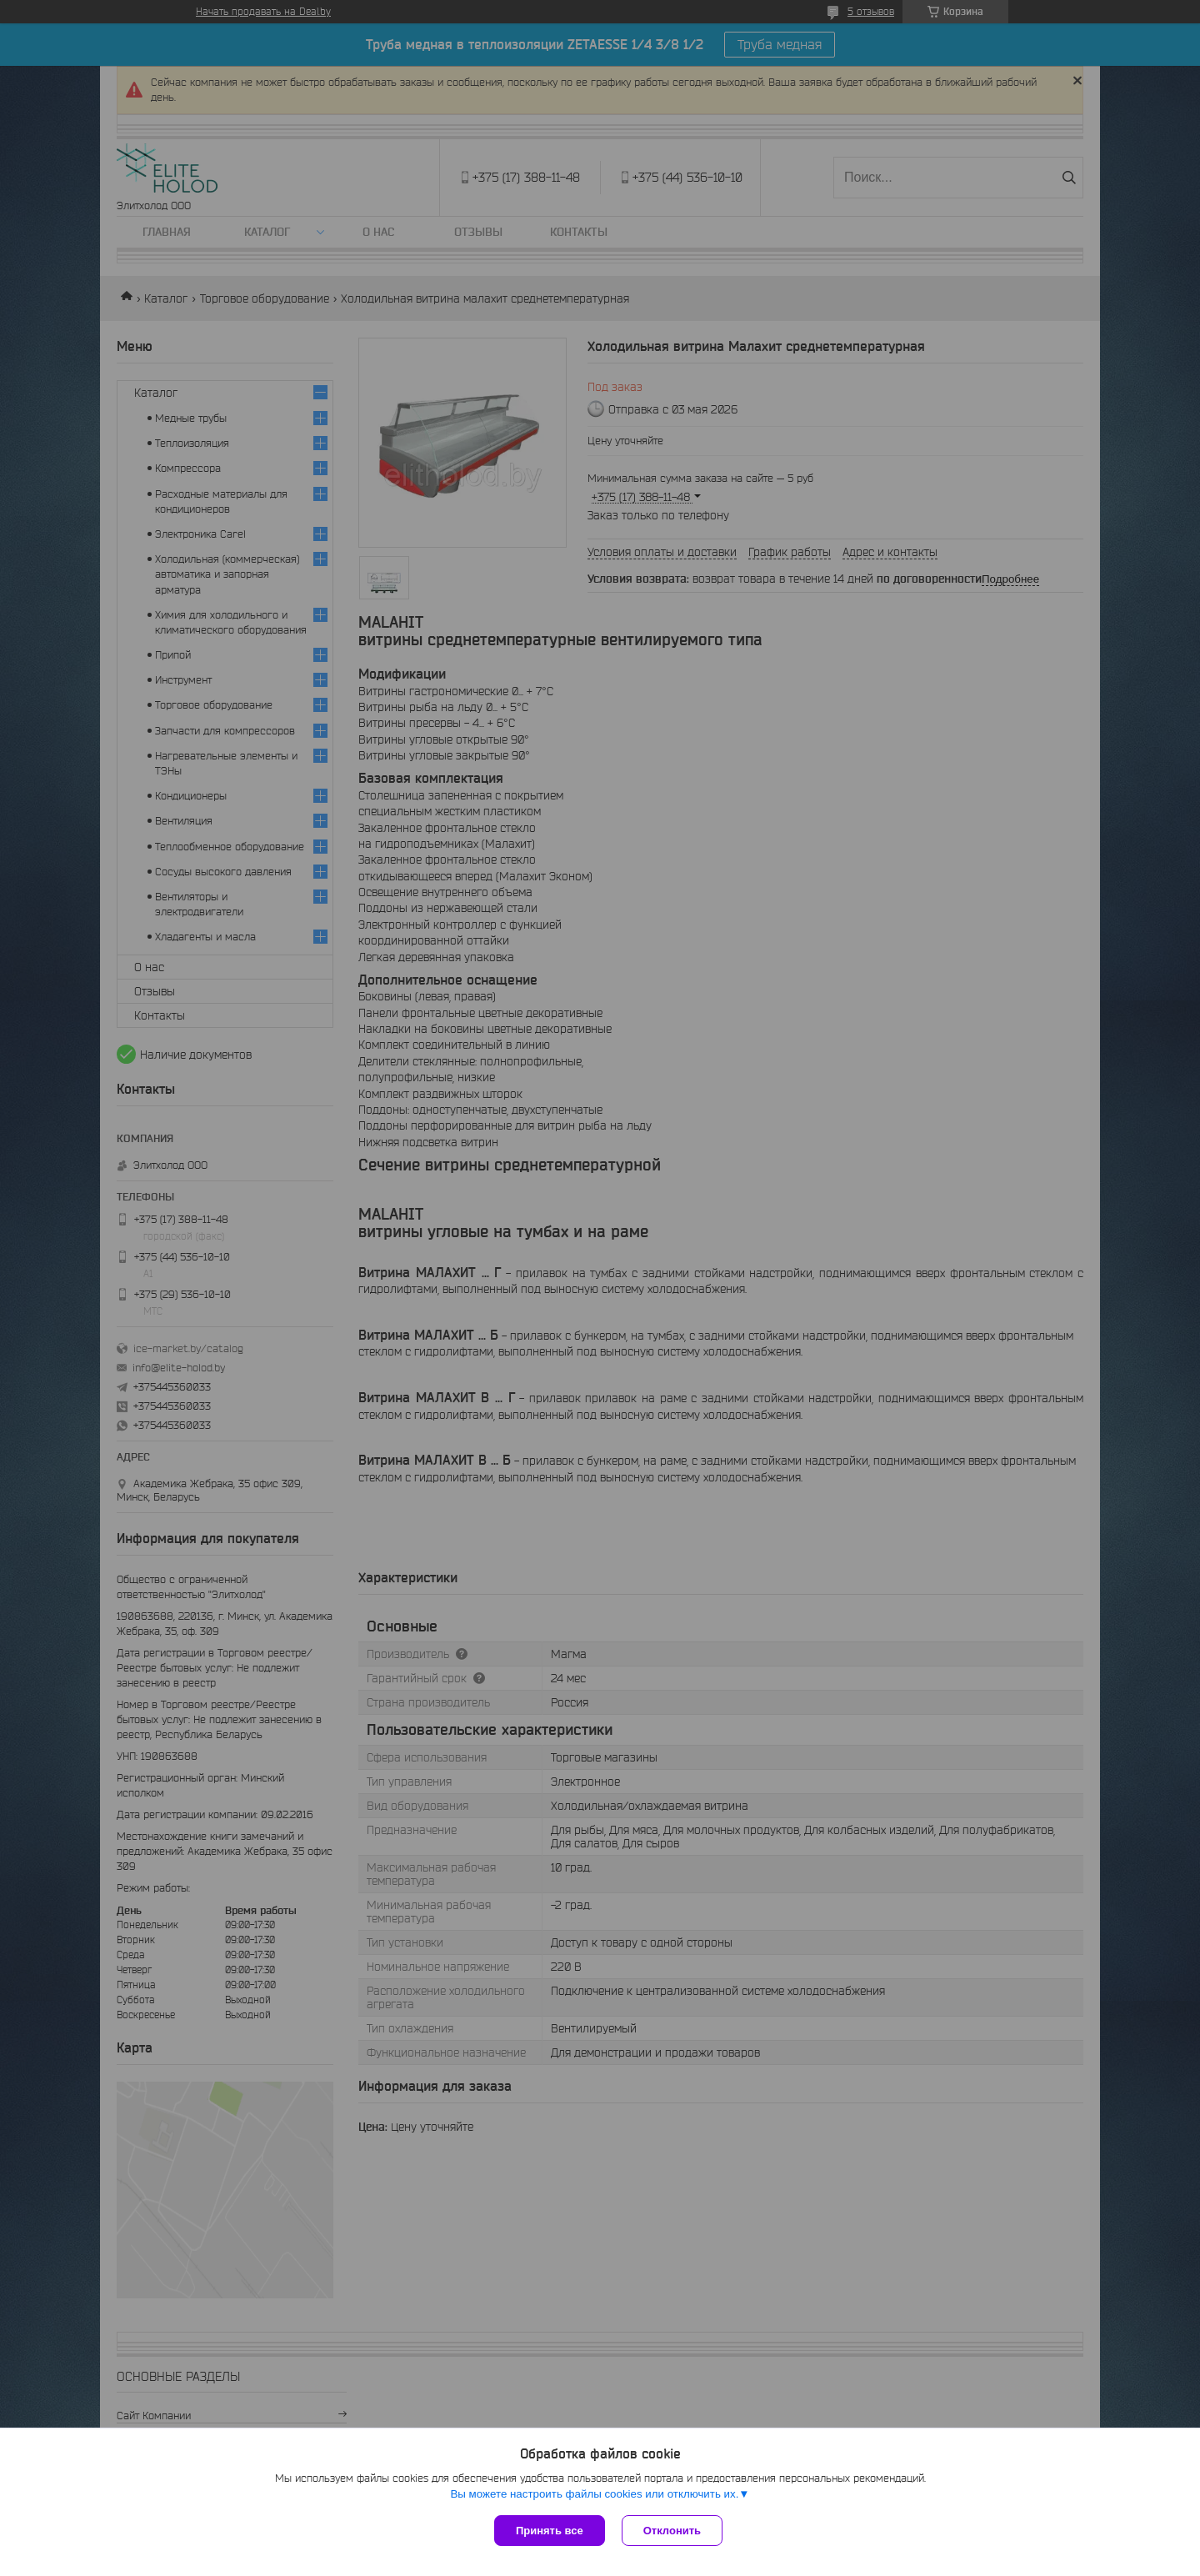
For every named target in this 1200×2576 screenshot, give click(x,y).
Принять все (549, 2530)
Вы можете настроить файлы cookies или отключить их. (594, 2494)
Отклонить (672, 2530)
